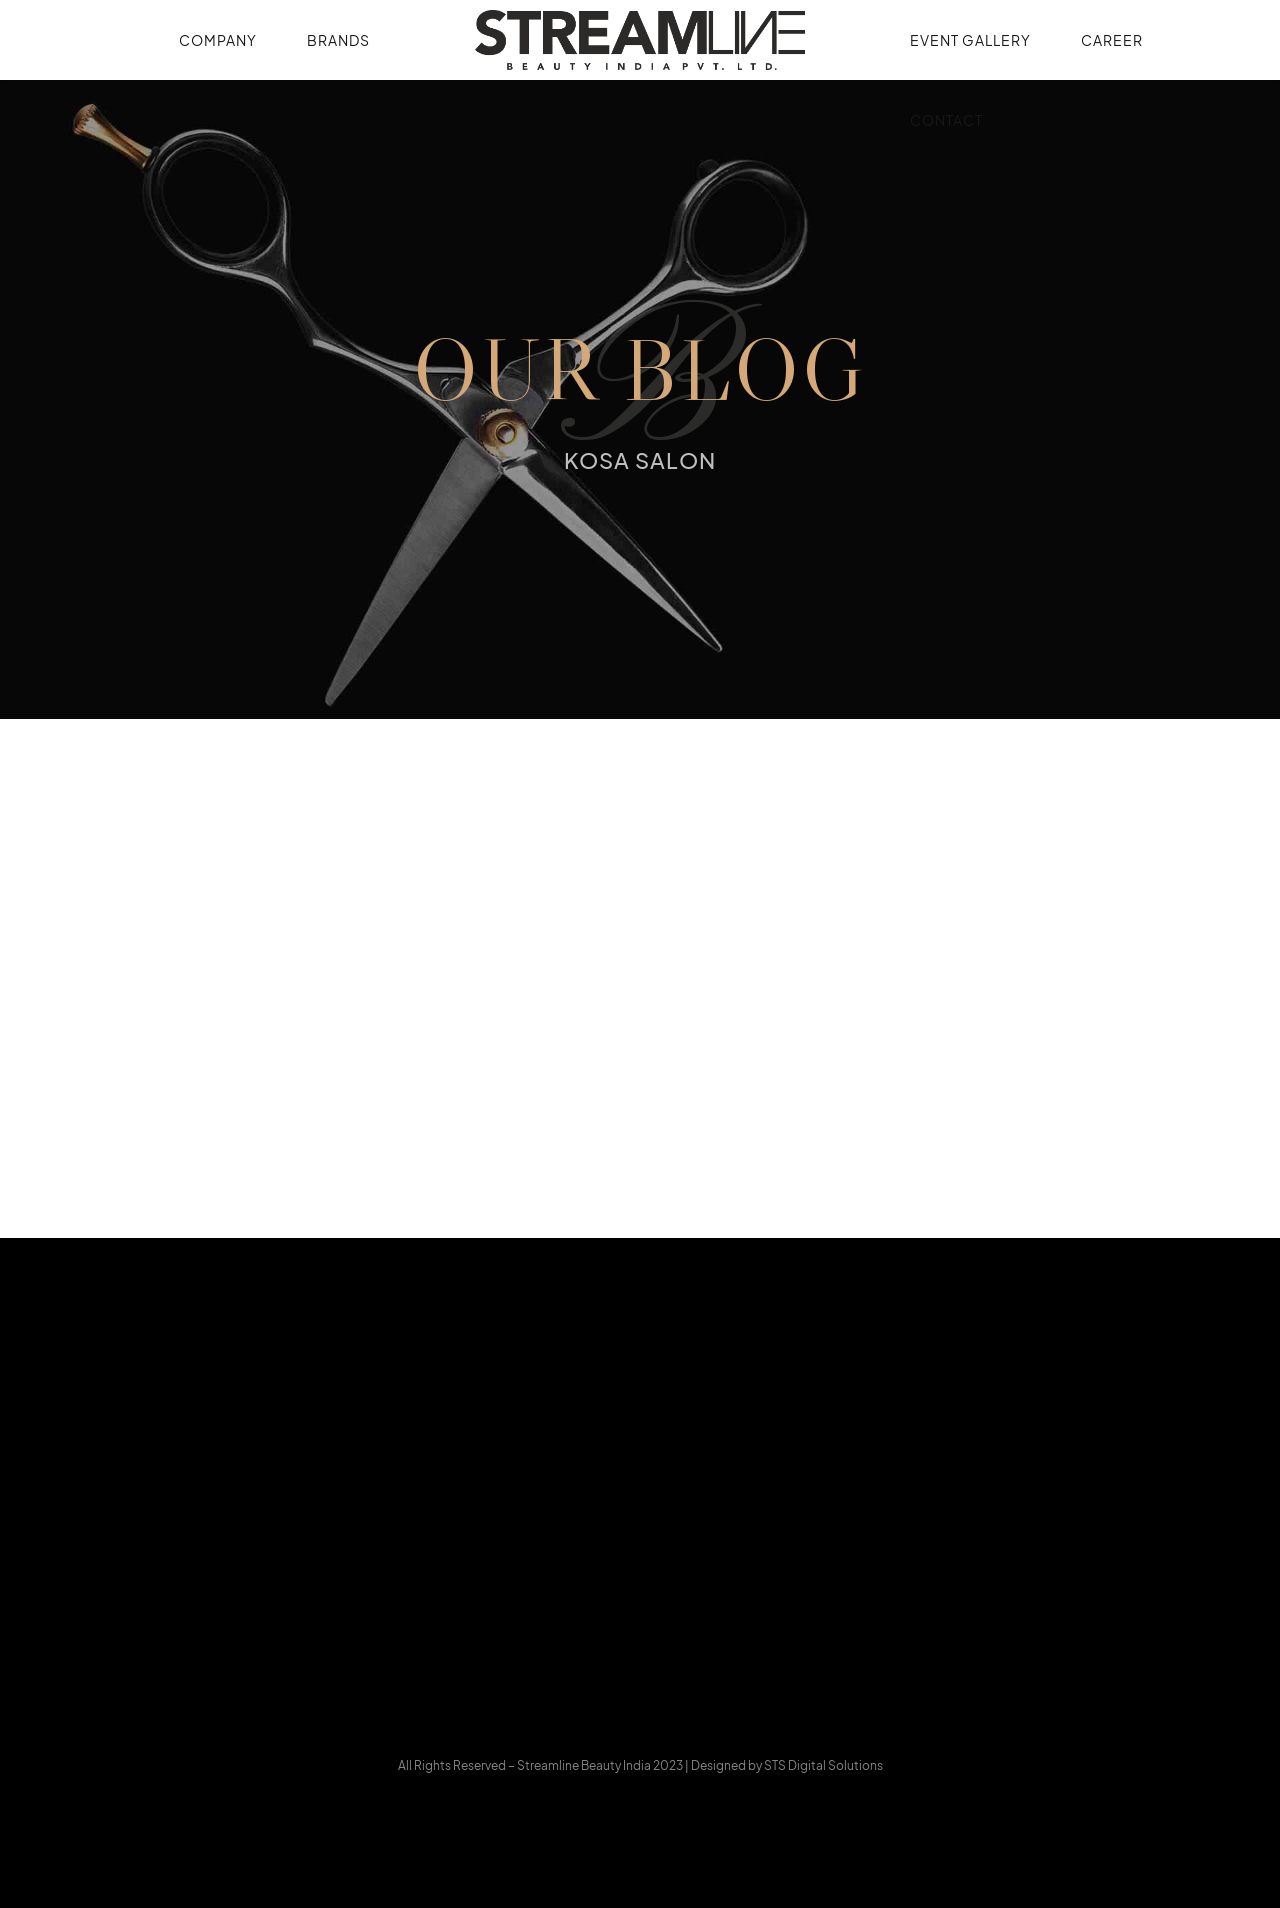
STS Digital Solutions (823, 1765)
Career (1112, 40)
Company (218, 40)
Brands (338, 40)
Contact (946, 120)
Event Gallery (970, 40)
